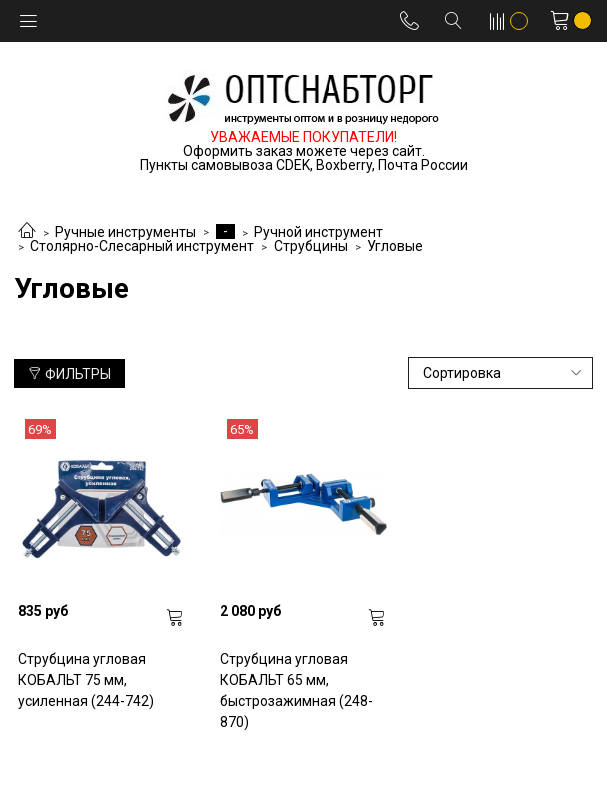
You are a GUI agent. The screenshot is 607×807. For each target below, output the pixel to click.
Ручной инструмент (318, 232)
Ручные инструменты (125, 232)
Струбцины (311, 246)
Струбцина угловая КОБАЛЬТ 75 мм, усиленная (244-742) (86, 680)
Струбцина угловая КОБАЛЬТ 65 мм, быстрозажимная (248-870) (296, 690)
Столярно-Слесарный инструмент (142, 246)
